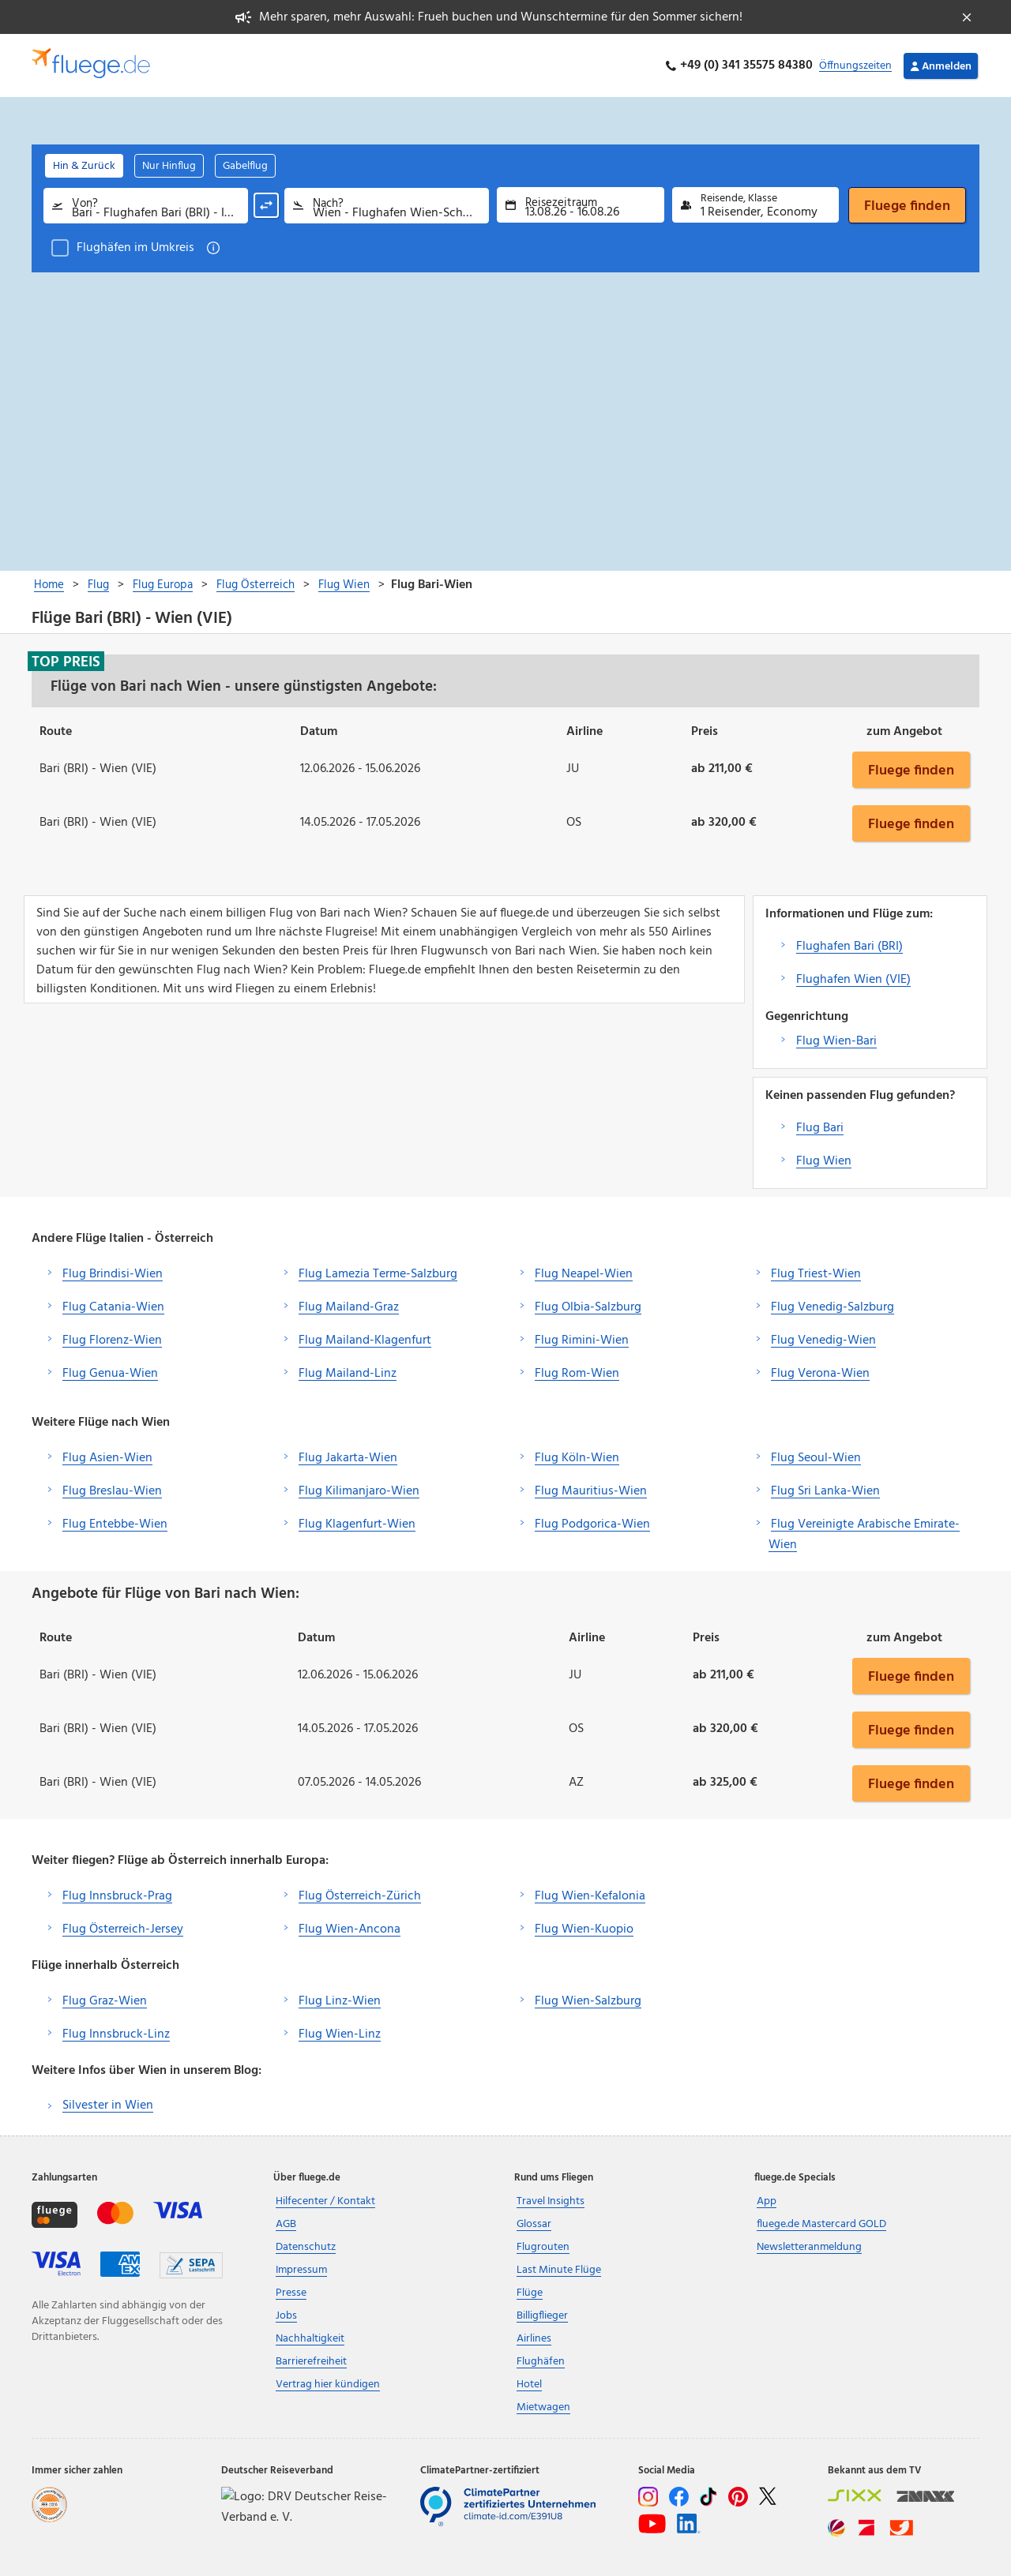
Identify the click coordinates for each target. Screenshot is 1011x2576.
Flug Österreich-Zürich (360, 1896)
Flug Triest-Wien (816, 1274)
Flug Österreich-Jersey (122, 1929)
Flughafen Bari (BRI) (849, 946)
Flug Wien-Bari (836, 1041)
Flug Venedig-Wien (823, 1340)
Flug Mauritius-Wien (591, 1491)
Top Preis (66, 661)
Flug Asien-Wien (107, 1458)
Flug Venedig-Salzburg (832, 1307)
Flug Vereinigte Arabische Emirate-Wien (864, 1534)
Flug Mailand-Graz (349, 1307)
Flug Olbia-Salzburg (588, 1307)
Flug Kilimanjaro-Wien (359, 1491)
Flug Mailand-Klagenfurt (365, 1340)
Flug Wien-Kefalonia (590, 1896)
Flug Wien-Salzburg (588, 2001)
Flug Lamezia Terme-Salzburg (378, 1274)
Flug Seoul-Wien (816, 1458)
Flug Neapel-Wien (584, 1274)
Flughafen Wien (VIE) (853, 979)
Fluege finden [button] (911, 769)
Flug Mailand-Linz (348, 1373)
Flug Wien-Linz (340, 2034)
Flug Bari (820, 1128)
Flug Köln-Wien (577, 1458)
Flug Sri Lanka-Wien (825, 1491)
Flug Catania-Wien (113, 1307)
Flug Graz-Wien (104, 2001)
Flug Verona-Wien (820, 1373)
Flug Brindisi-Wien (112, 1274)
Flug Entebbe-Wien (114, 1524)
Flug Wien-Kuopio (584, 1929)
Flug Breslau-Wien (112, 1491)
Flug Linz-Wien (340, 2001)
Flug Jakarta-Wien (348, 1458)
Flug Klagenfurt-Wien (357, 1524)
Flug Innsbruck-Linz (116, 2034)
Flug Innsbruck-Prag (117, 1896)
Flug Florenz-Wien (112, 1340)
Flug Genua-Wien (110, 1373)
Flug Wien (823, 1161)
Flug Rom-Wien (577, 1373)
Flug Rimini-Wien (582, 1340)
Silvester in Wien (107, 2105)
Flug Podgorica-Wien (592, 1524)
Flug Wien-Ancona (349, 1929)
